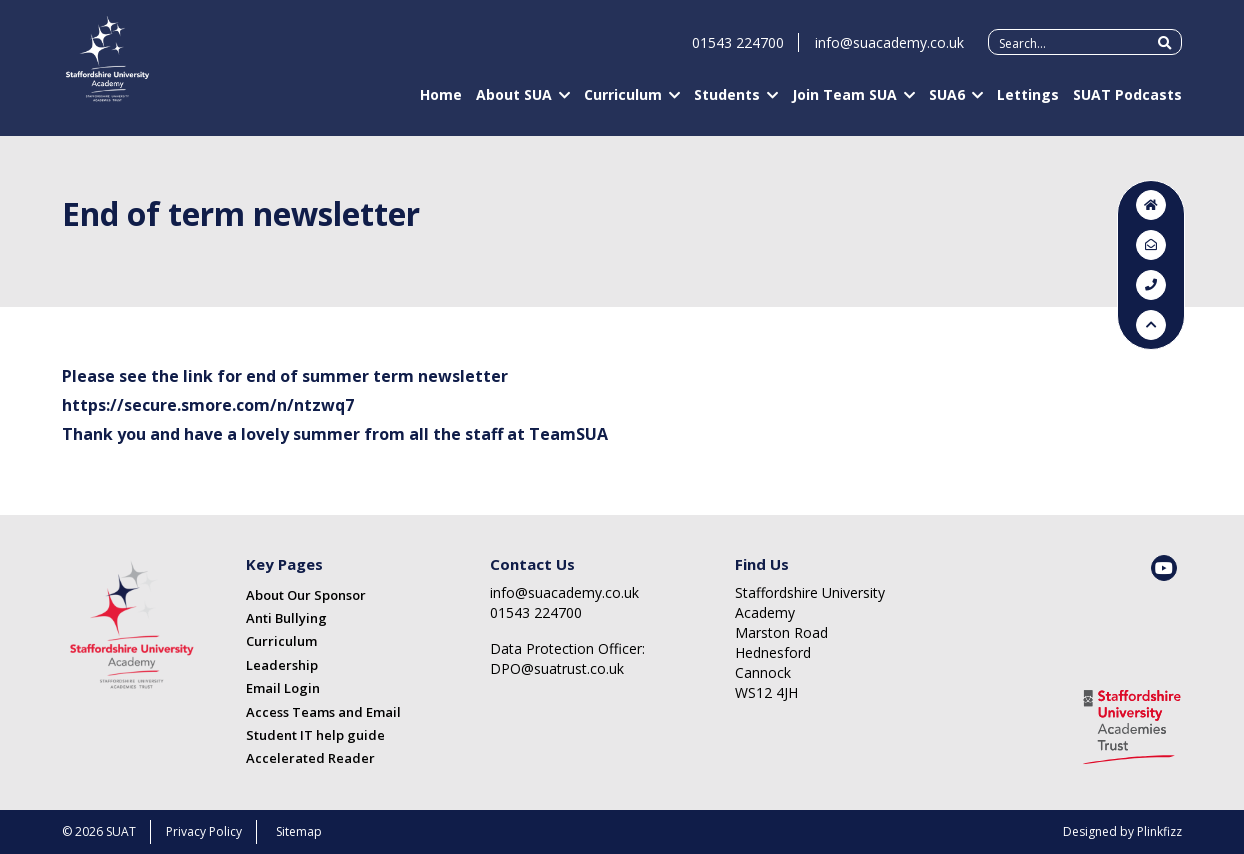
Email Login (283, 688)
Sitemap (299, 831)
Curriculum (623, 103)
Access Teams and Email (323, 712)
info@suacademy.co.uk (889, 51)
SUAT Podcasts (1127, 103)
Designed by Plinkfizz (1122, 831)
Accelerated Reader (310, 758)
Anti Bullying (286, 618)
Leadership (282, 665)
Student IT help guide (315, 735)
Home (441, 103)
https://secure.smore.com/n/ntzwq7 (208, 405)
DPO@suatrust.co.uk (557, 668)
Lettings (1028, 103)
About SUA (514, 103)
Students (727, 103)
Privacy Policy (204, 831)
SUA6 (947, 103)
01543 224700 (738, 51)
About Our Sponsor (306, 595)
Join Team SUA (844, 103)
